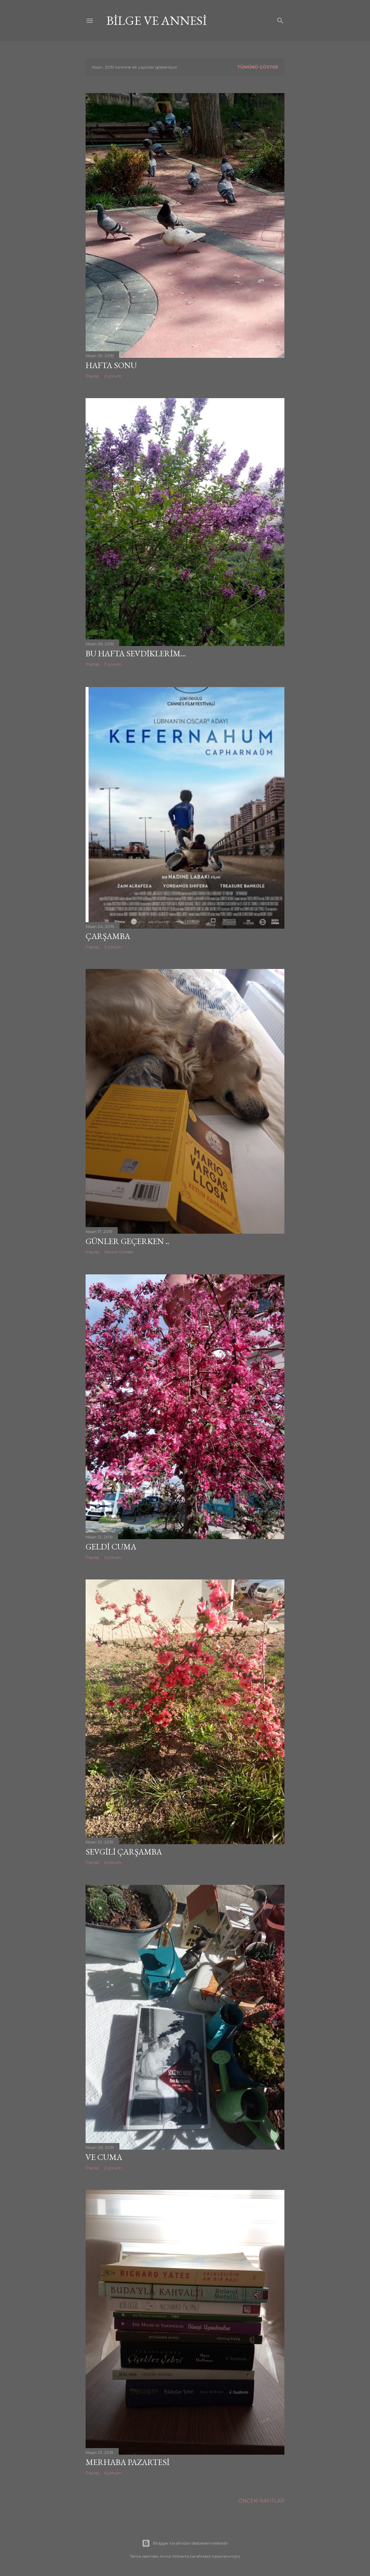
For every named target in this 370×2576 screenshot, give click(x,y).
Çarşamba (108, 936)
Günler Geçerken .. (127, 1241)
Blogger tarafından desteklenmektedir (185, 2543)
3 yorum (112, 664)
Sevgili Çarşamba (124, 1851)
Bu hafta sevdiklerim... (136, 653)
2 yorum (112, 375)
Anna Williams (174, 2556)
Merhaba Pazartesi (127, 2462)
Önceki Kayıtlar (261, 2501)
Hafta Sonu (111, 365)
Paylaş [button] (92, 375)
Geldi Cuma (111, 1546)
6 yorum (112, 1862)
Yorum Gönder (119, 1251)
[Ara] (280, 19)
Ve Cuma (104, 2157)
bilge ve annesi (156, 20)
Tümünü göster (257, 67)
